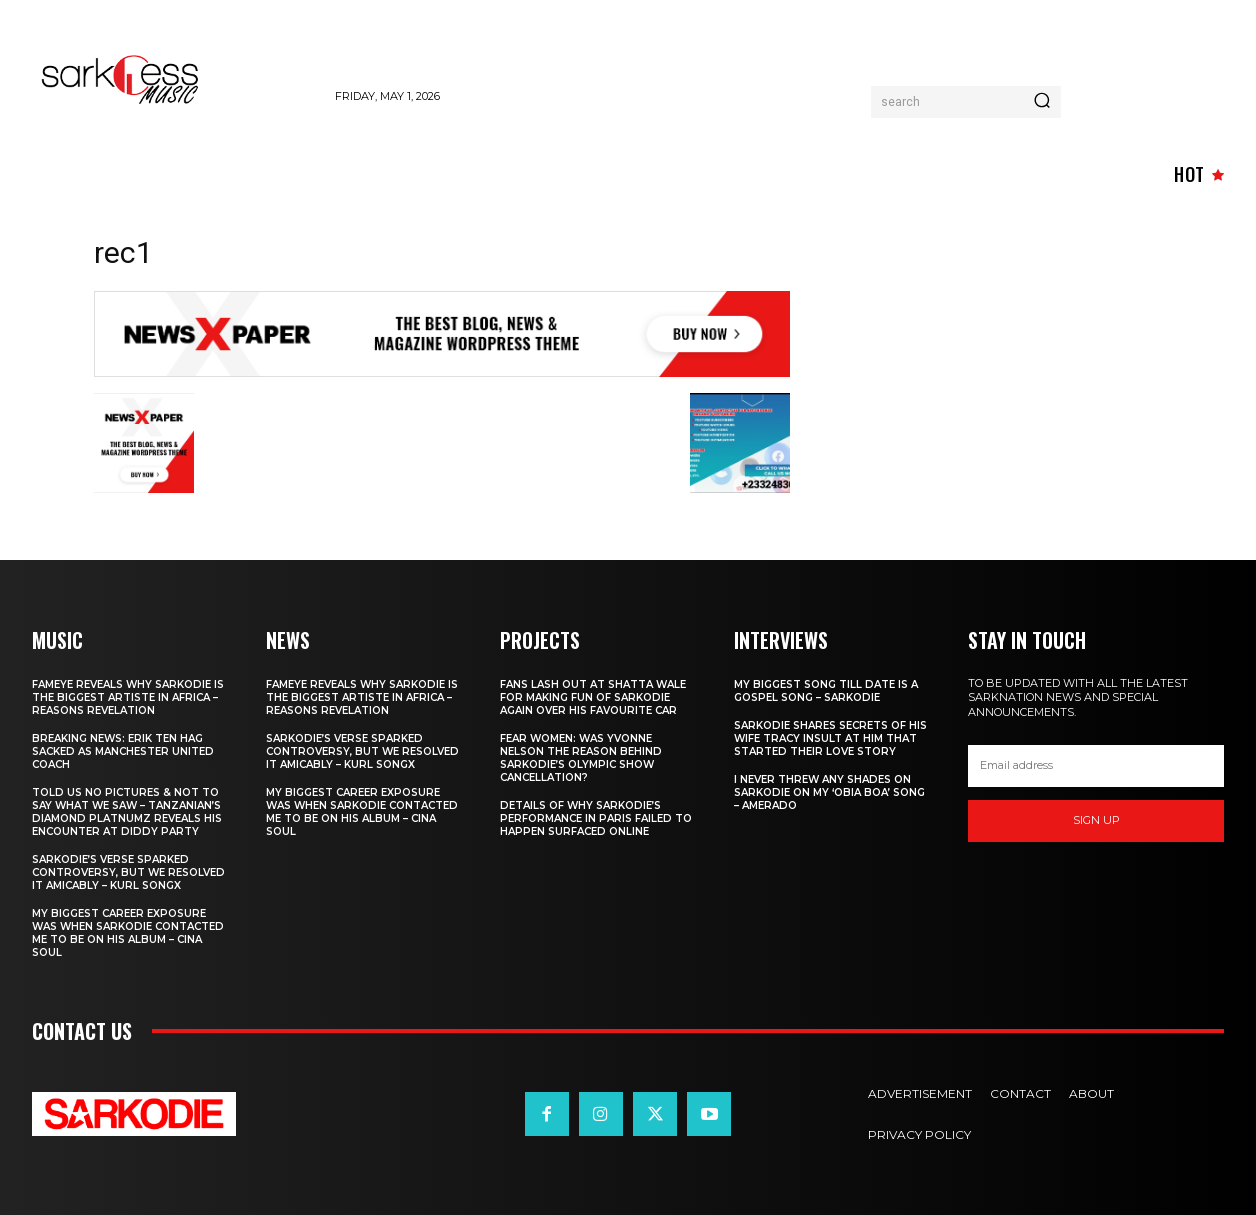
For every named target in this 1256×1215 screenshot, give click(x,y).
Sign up (1096, 820)
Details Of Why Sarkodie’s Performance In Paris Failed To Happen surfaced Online (596, 818)
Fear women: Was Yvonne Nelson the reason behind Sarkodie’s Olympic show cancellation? (581, 758)
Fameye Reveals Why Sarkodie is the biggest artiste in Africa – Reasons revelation (128, 697)
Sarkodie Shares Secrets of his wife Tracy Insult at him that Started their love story (830, 738)
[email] (1096, 766)
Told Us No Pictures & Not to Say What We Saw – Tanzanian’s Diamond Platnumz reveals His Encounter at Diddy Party (127, 812)
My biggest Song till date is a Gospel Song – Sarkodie (826, 691)
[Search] (1042, 102)
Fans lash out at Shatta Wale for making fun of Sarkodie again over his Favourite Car (593, 697)
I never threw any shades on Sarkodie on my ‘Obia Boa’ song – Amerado (829, 792)
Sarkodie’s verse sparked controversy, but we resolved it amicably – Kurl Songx (128, 872)
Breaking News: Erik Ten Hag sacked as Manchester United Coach (123, 751)
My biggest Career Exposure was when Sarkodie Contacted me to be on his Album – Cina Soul (128, 933)
